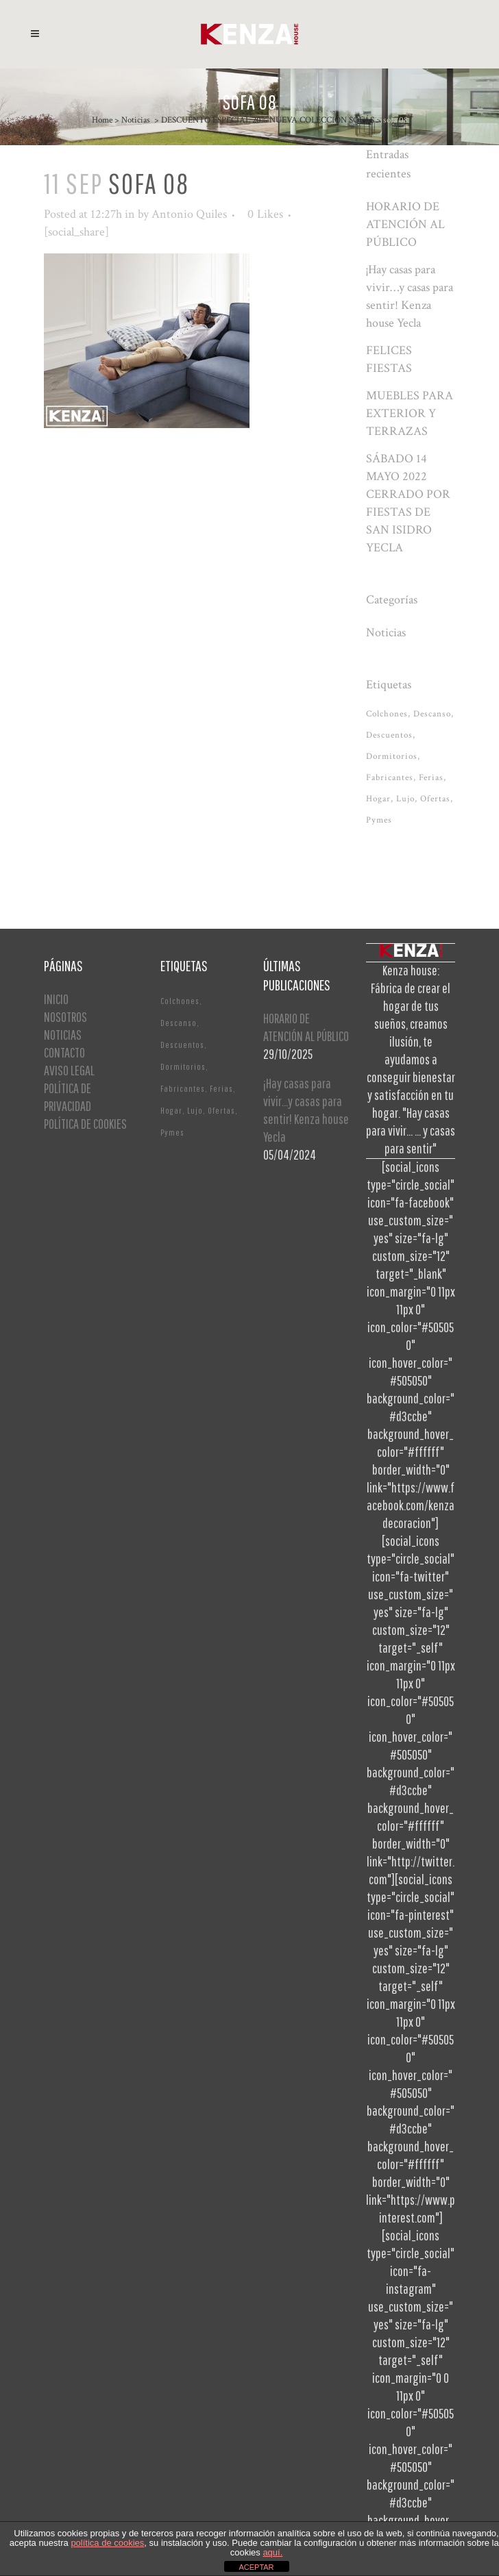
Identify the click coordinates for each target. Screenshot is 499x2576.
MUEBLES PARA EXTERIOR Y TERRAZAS (409, 413)
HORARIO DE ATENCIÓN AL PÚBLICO (405, 224)
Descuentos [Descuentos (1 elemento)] (389, 735)
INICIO (56, 999)
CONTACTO (64, 1052)
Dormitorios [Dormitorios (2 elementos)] (391, 756)
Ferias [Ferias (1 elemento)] (431, 778)
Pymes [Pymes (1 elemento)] (379, 820)
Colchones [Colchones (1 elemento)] (387, 714)
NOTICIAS (63, 1034)
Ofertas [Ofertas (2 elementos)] (435, 799)
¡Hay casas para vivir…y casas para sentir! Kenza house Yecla (306, 1110)
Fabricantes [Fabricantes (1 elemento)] (389, 778)
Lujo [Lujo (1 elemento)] (405, 799)
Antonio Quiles (189, 214)
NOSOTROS (65, 1017)
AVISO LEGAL (69, 1070)
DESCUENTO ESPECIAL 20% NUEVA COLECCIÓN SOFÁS (267, 120)
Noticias (135, 120)
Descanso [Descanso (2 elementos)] (432, 714)
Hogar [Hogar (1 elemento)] (378, 799)
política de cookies (107, 2543)
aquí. (272, 2552)
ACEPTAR (256, 2567)
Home (102, 120)
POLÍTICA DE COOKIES (85, 1123)
